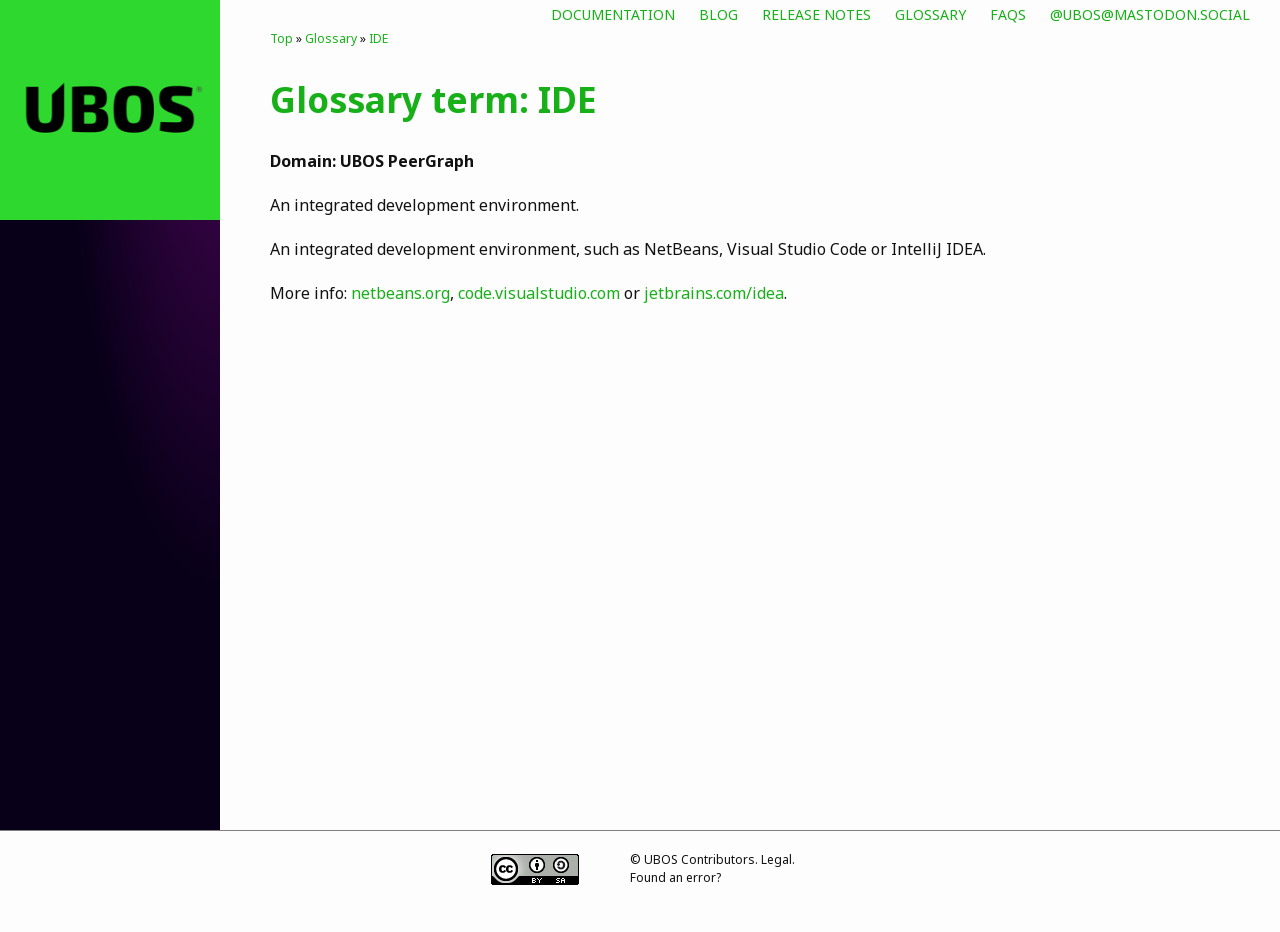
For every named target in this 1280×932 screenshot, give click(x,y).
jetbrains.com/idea (714, 293)
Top (281, 38)
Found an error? (675, 877)
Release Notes (816, 14)
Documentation (613, 14)
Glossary (930, 14)
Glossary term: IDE (433, 99)
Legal (776, 859)
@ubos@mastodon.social (1150, 14)
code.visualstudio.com (539, 293)
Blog (718, 14)
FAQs (1008, 14)
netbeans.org (400, 293)
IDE (378, 38)
